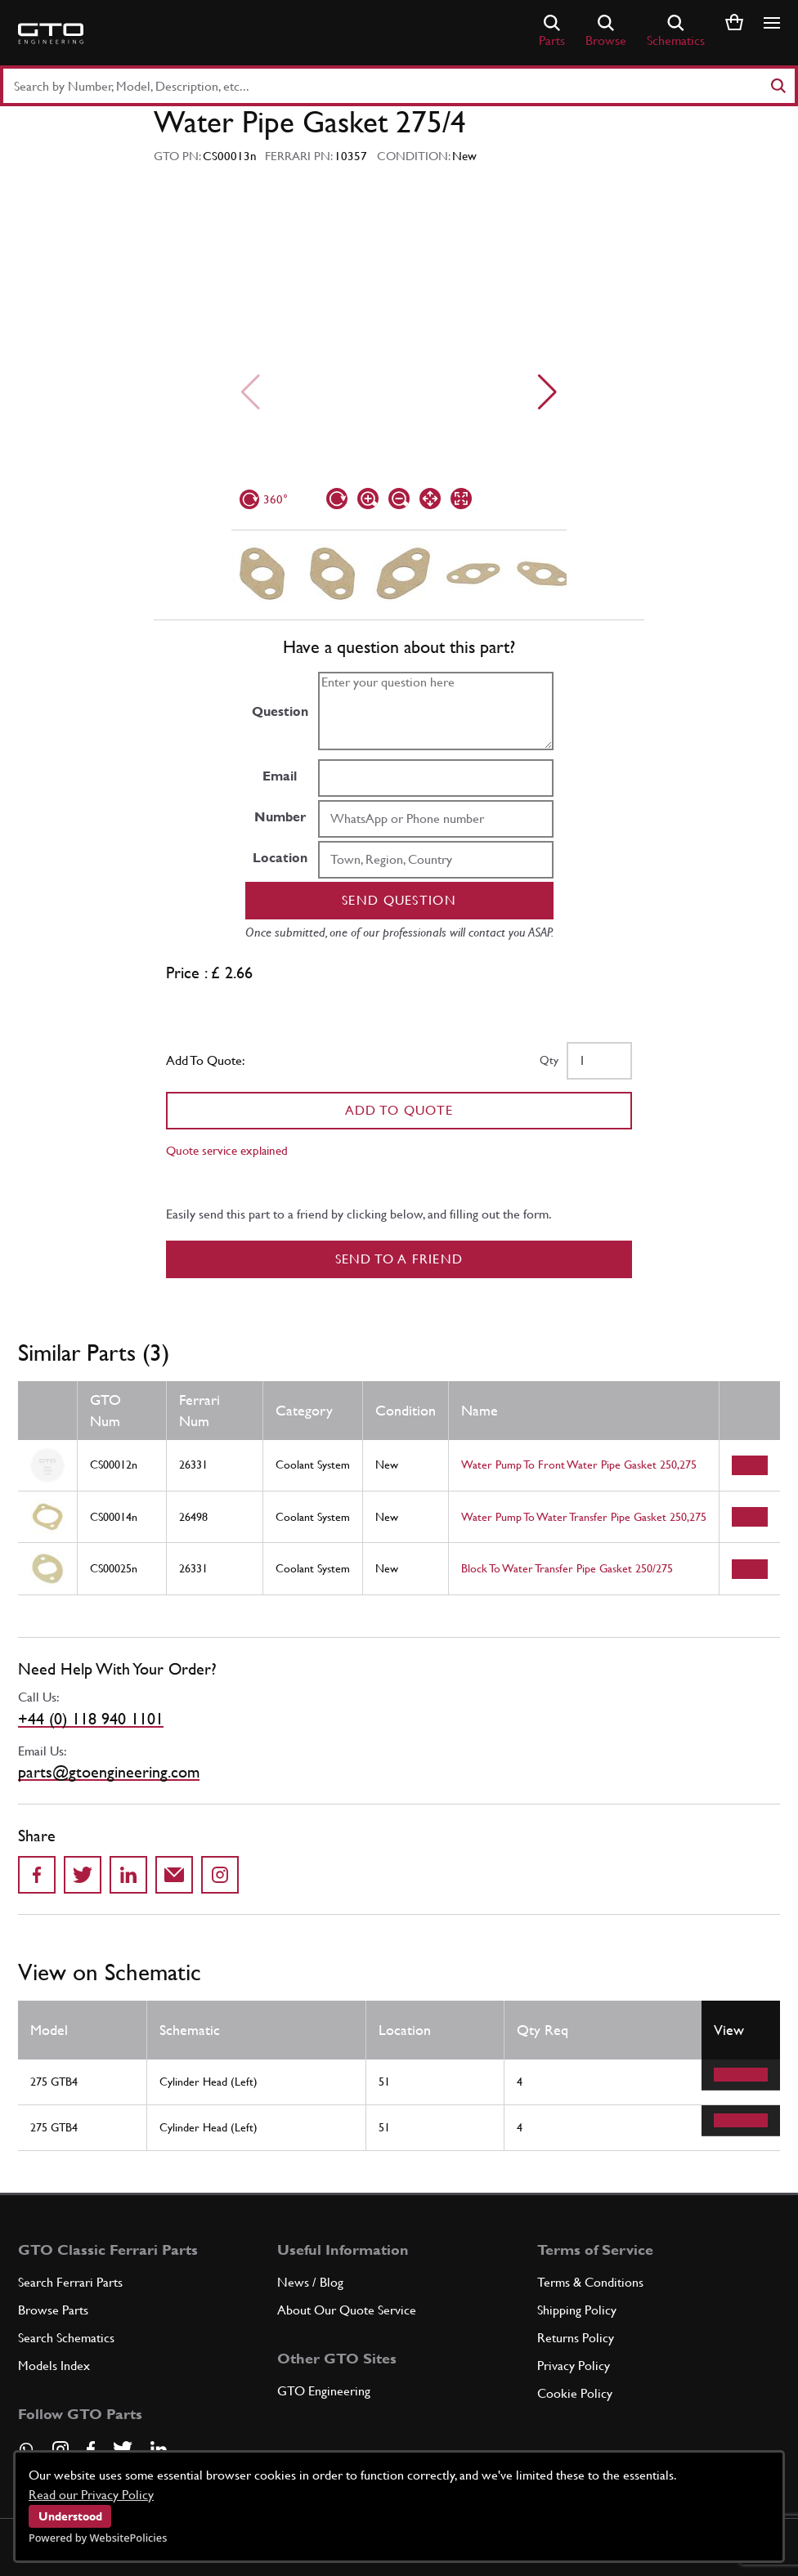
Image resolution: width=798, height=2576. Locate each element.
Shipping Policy (576, 2310)
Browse (605, 31)
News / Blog (310, 2282)
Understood (70, 2516)
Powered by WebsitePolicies (98, 2537)
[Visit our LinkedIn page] (158, 2449)
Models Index (54, 2365)
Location (280, 857)
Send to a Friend (399, 1259)
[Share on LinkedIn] (128, 1875)
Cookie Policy (574, 2393)
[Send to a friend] (174, 1875)
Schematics (676, 31)
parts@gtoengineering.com (109, 1772)
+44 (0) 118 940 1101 (91, 1719)
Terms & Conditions (590, 2282)
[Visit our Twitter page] (123, 2449)
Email (279, 776)
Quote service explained (227, 1150)
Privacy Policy (573, 2365)
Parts (552, 31)
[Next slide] (547, 392)
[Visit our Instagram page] (60, 2449)
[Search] (777, 86)
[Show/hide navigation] (771, 23)
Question (280, 711)
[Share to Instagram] (220, 1875)
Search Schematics (66, 2338)
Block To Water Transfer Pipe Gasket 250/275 (567, 1568)
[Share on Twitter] (82, 1875)
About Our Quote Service (346, 2310)
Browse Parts (53, 2310)
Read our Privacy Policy (91, 2494)
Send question (399, 900)
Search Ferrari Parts (70, 2282)
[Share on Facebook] (37, 1875)
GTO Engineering (323, 2391)
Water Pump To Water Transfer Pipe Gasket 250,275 (583, 1516)
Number (280, 817)
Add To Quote (399, 1110)
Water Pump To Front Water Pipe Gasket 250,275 (579, 1464)
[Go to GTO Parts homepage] (50, 33)
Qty (549, 1060)
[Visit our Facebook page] (90, 2449)
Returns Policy (575, 2338)
